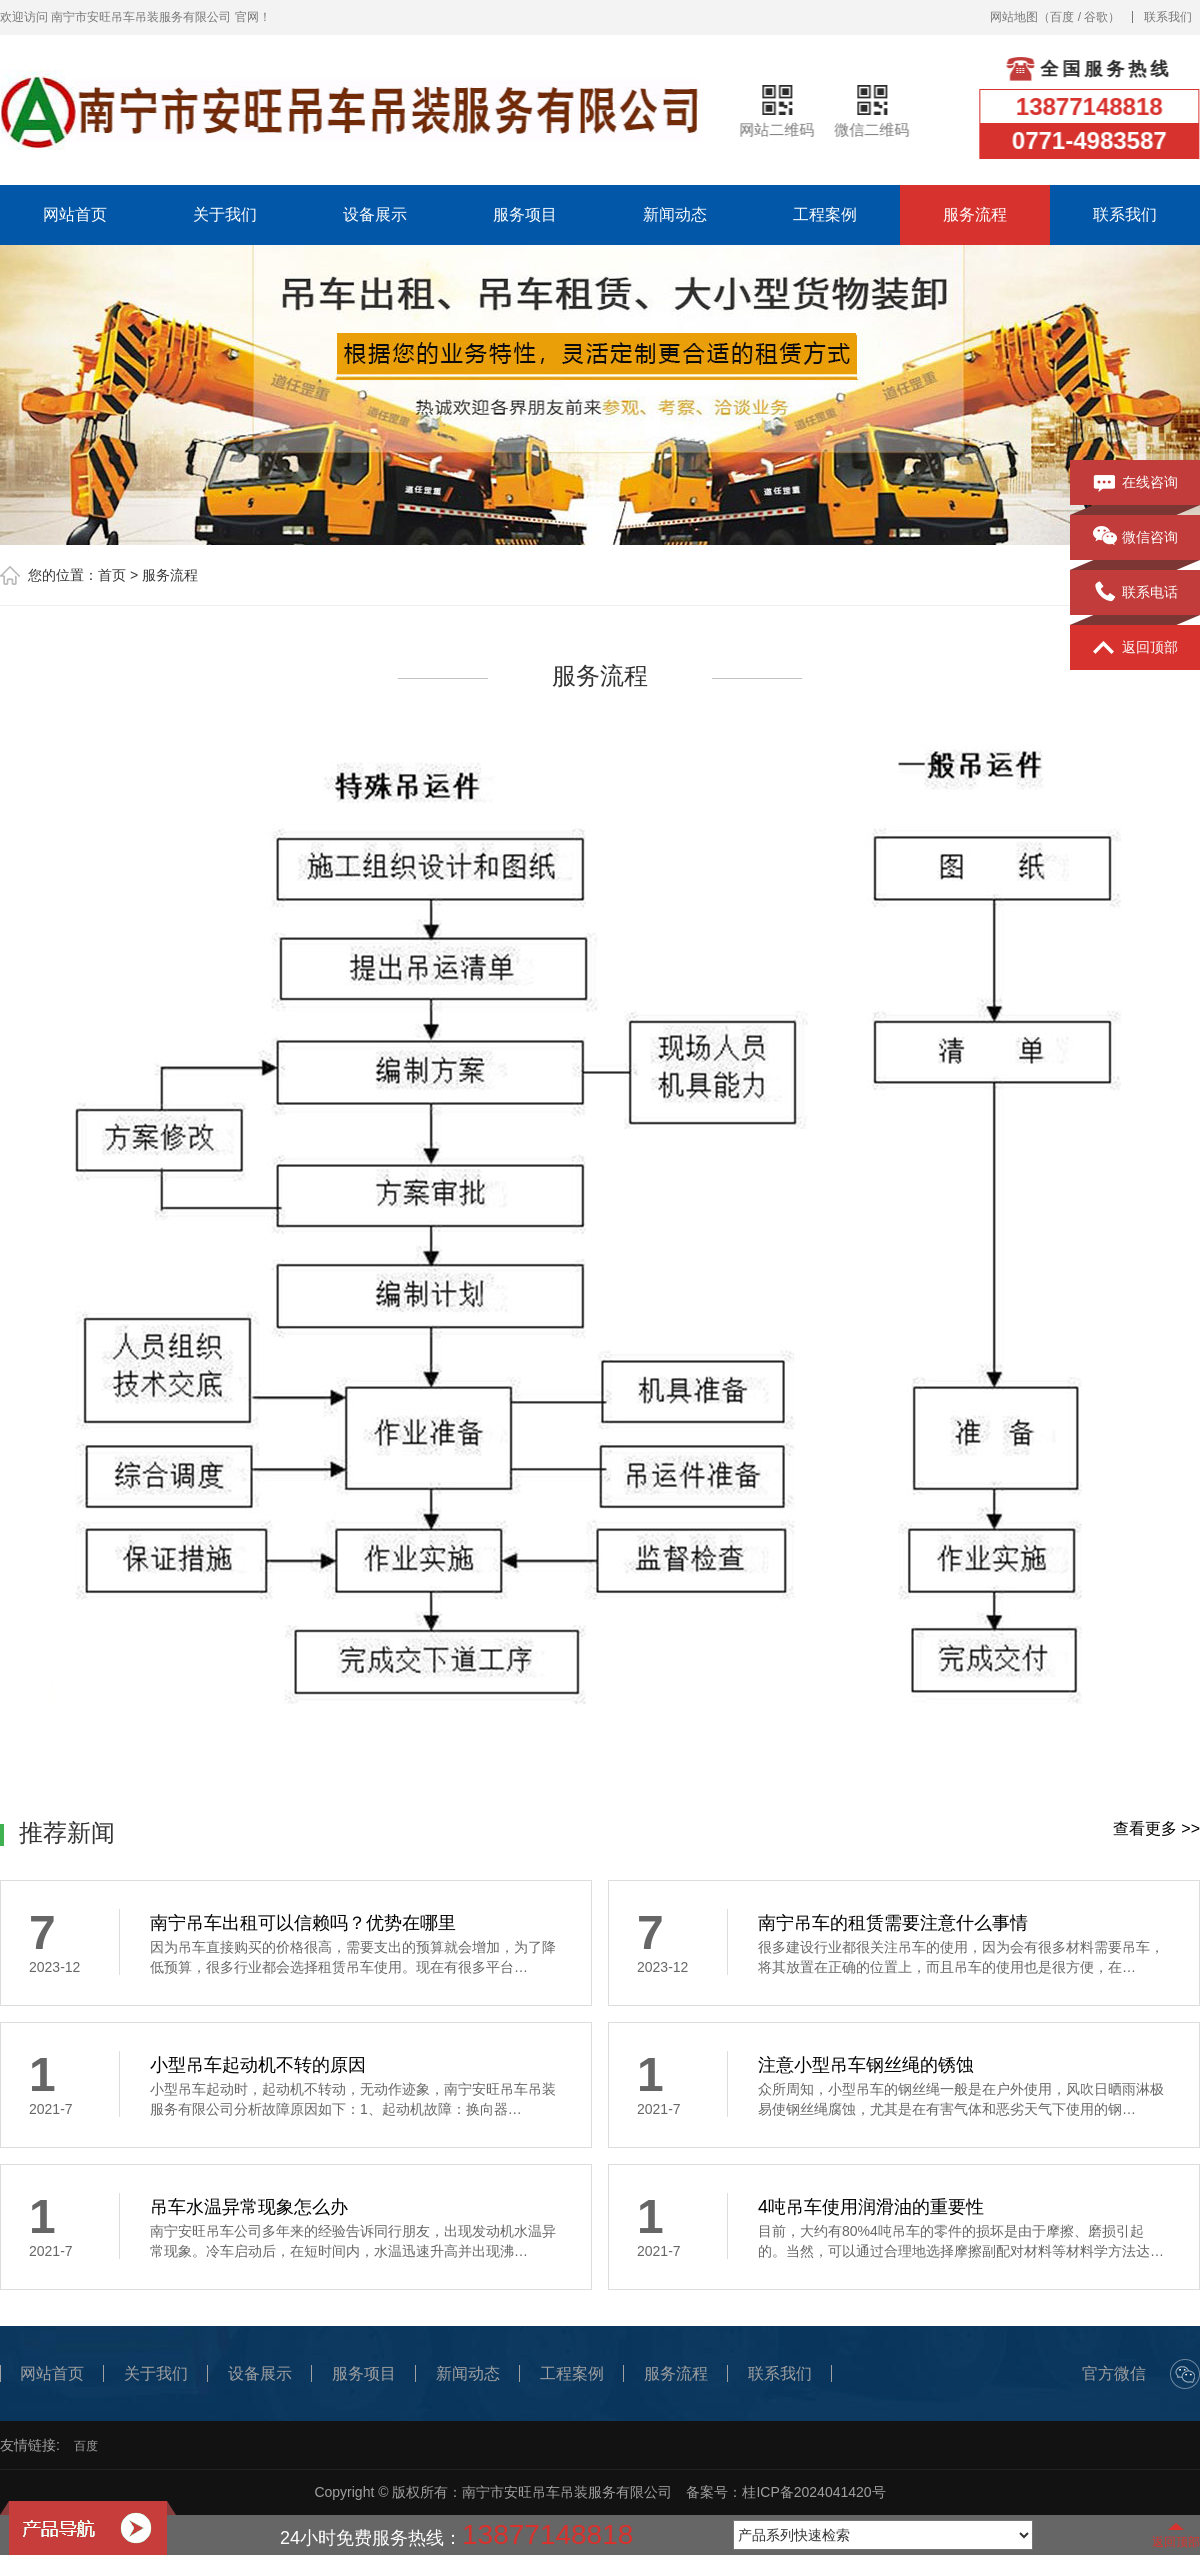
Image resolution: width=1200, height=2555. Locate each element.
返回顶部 (1135, 648)
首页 (112, 575)
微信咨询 (1135, 538)
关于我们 (225, 214)
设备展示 (375, 214)
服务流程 (975, 214)
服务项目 (525, 214)
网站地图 (1014, 17)
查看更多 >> (1156, 1828)
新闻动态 (675, 214)
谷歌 (1096, 17)
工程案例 (825, 214)
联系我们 (1168, 17)
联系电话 (1135, 593)
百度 (1062, 17)
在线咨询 (1135, 483)
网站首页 (75, 214)
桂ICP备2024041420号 (813, 2492)
